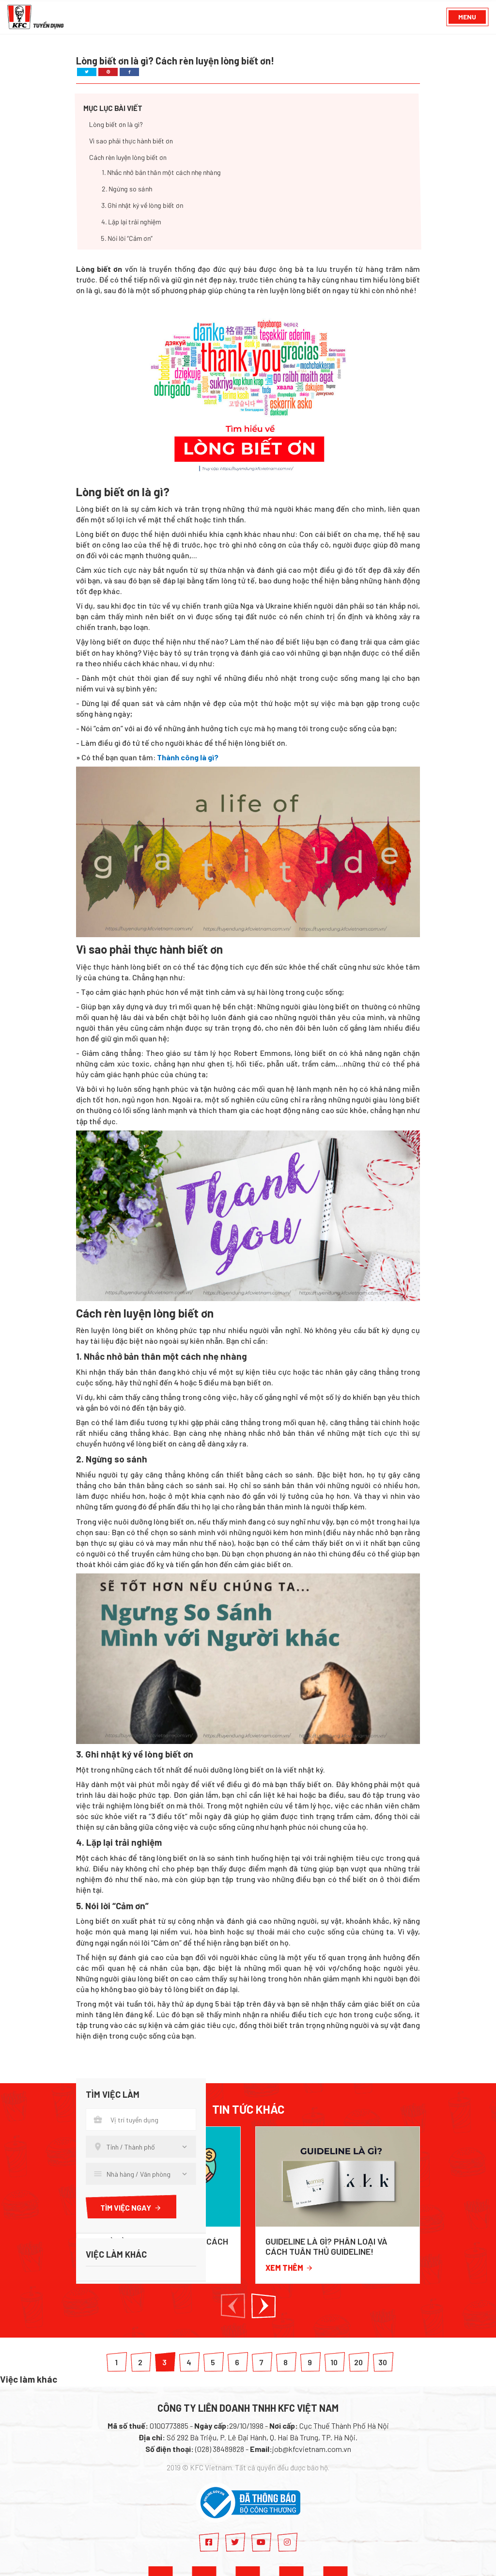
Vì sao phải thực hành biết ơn (131, 141)
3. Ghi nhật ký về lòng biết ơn (142, 206)
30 (382, 2362)
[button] (233, 2305)
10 (334, 2362)
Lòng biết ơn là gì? (116, 125)
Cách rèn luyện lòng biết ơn (128, 158)
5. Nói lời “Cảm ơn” (127, 239)
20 (358, 2362)
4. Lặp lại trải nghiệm (131, 222)
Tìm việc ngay (131, 2207)
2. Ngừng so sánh (127, 189)
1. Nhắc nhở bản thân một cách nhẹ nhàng (161, 173)
